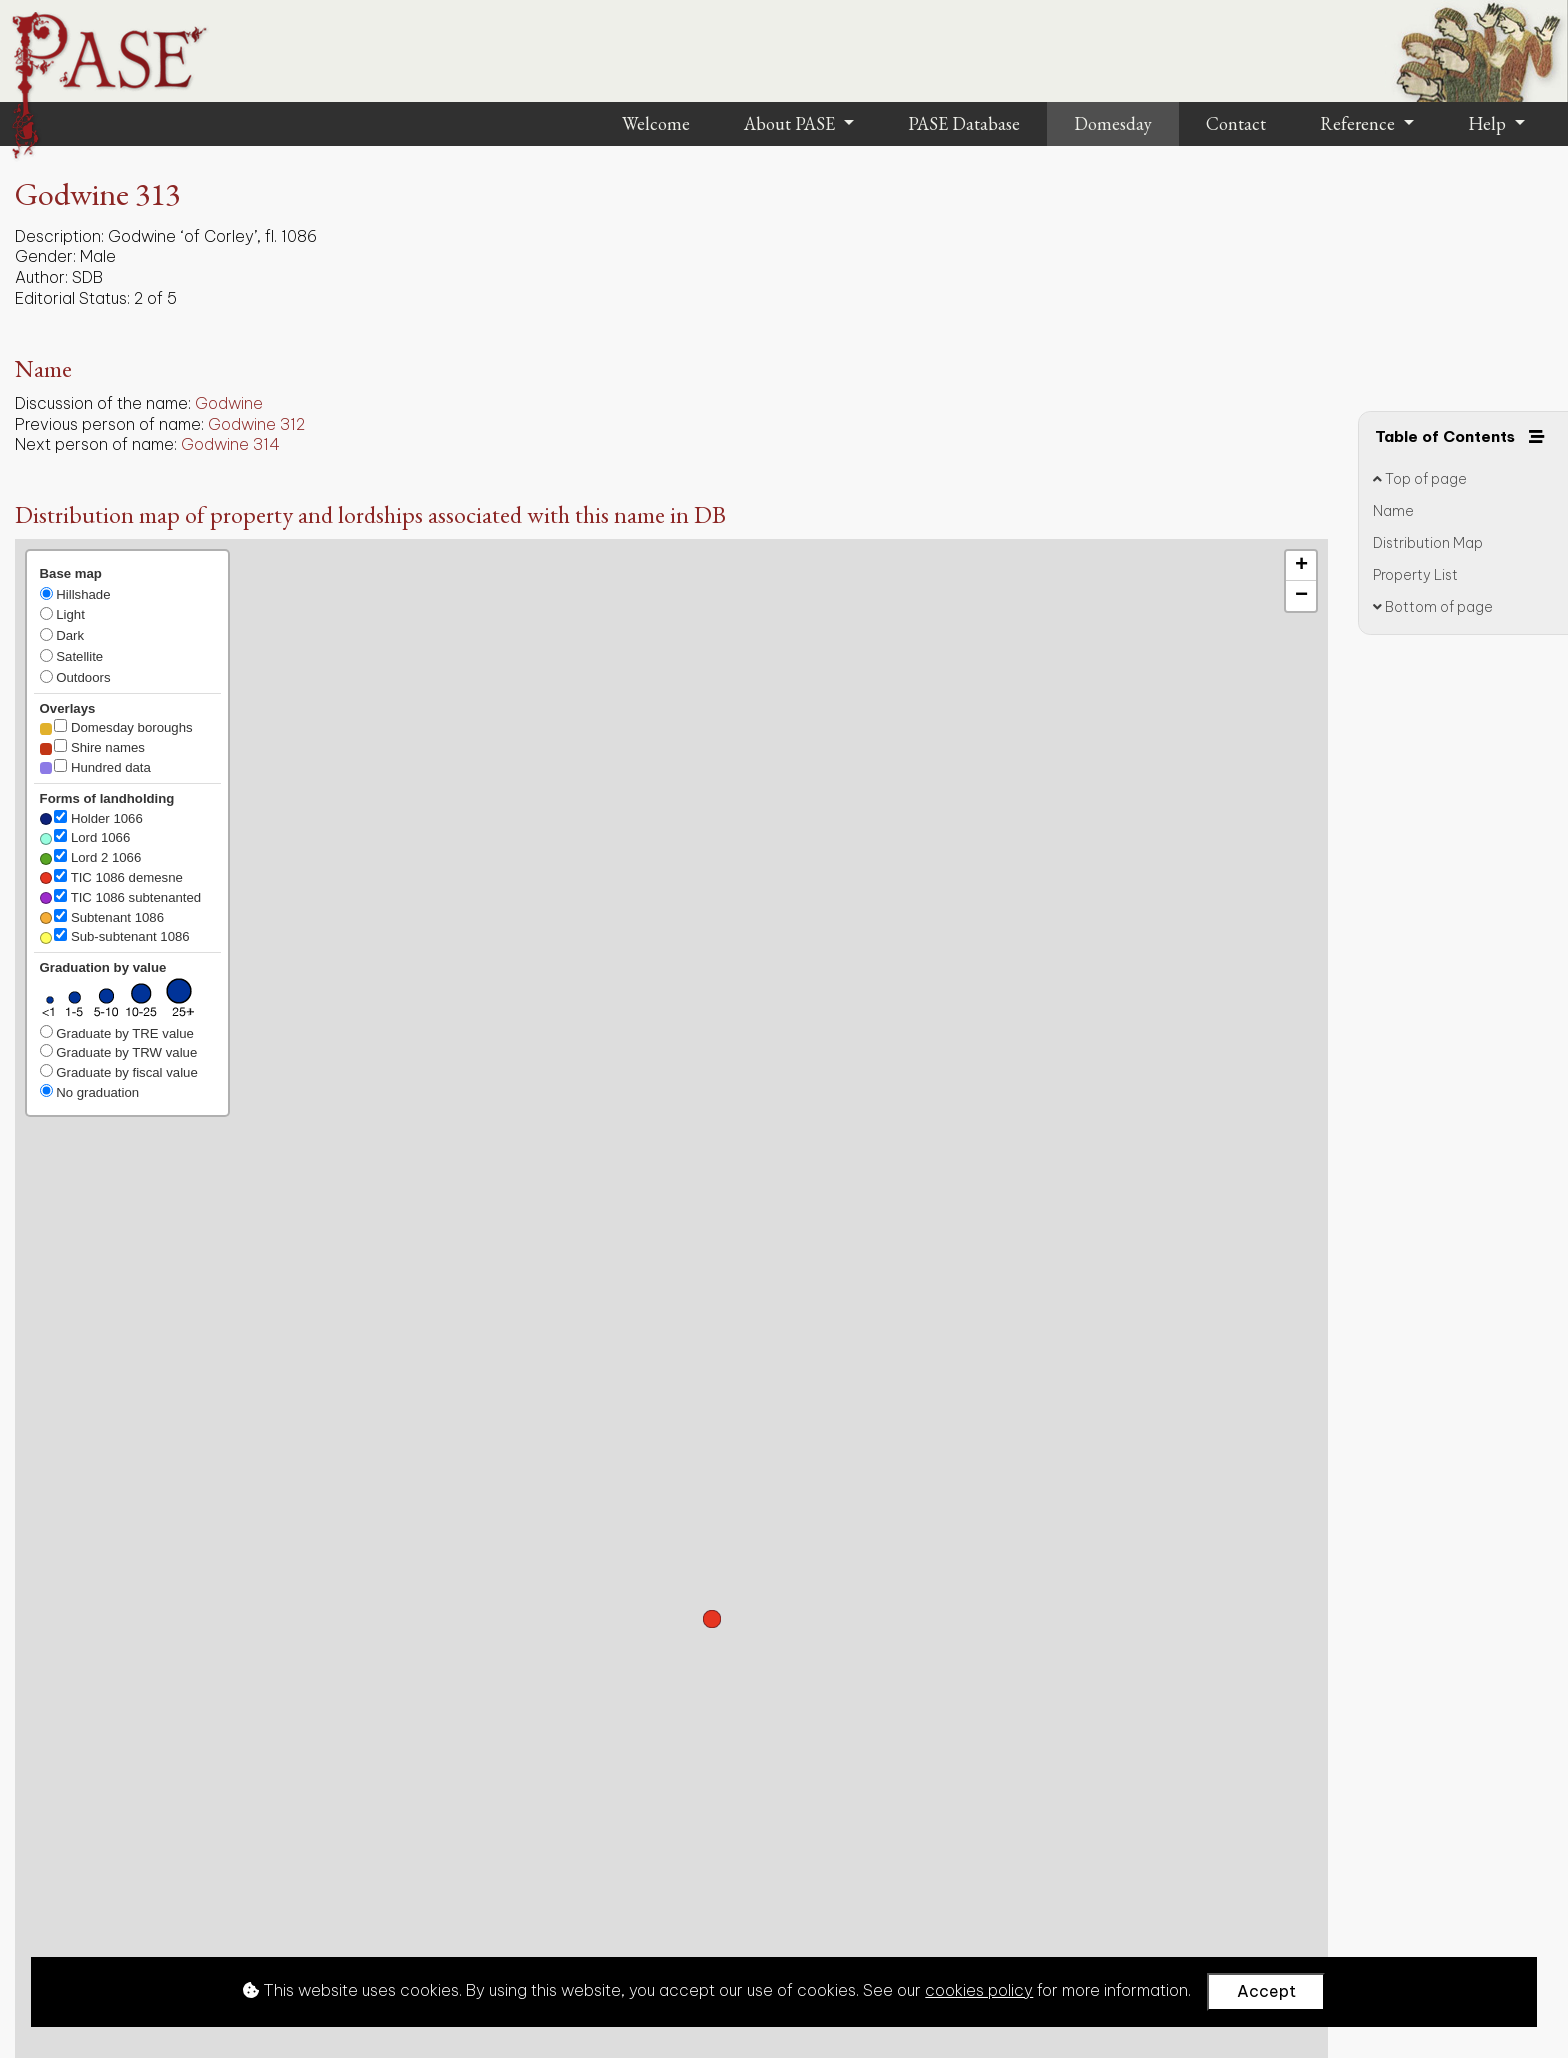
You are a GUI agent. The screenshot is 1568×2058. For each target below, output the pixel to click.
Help (1489, 123)
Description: (59, 236)
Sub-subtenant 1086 (115, 936)
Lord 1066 (85, 837)
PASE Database (964, 123)
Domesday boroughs (116, 727)
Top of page (1420, 479)
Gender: (45, 256)
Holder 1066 (91, 818)
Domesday (1113, 123)
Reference (1359, 123)
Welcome (656, 123)
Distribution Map (1428, 542)
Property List (1415, 574)
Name (1393, 510)
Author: (41, 277)
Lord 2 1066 (91, 857)
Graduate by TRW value (119, 1052)
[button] (712, 1619)
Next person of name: (96, 444)
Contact (1236, 123)
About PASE (791, 123)
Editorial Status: (72, 298)
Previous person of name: (109, 424)
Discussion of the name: (103, 403)
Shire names (92, 747)
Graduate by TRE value (117, 1033)
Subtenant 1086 (102, 917)
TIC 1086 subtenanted (121, 897)
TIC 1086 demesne (111, 877)
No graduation (90, 1092)
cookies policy (979, 1990)
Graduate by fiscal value (119, 1072)
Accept (1266, 1991)
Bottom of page (1433, 606)
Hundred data (95, 767)
